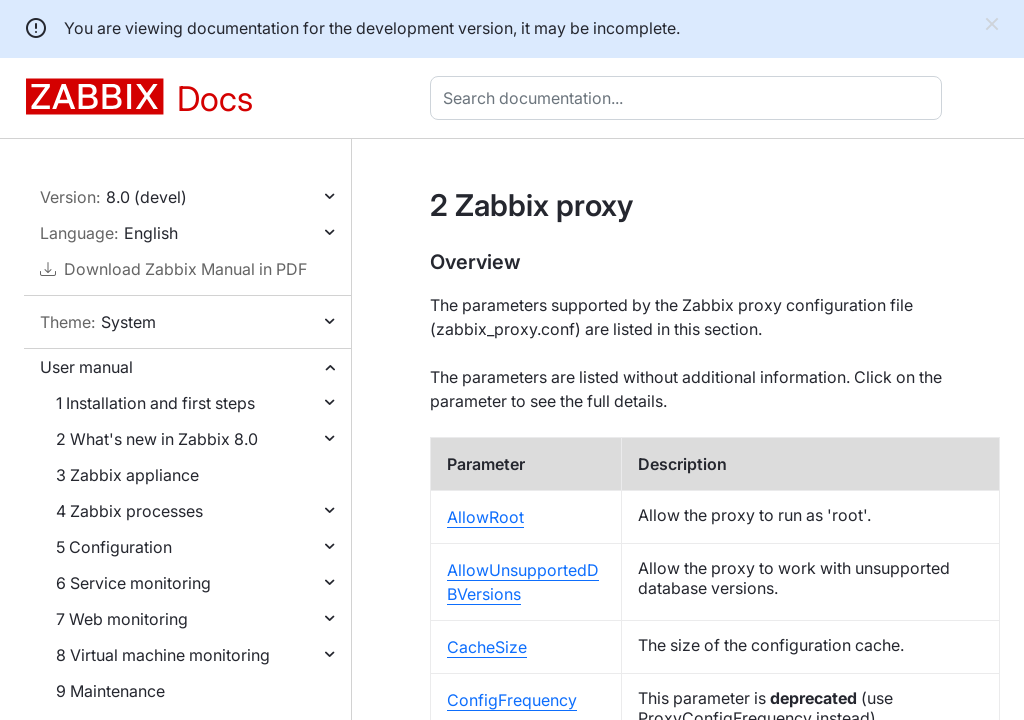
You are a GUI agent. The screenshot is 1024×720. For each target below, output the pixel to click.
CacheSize (487, 647)
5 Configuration (114, 547)
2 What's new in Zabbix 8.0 (157, 439)
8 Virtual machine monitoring (163, 655)
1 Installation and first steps (155, 403)
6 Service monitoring (133, 583)
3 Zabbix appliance (127, 475)
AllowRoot (485, 517)
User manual (86, 367)
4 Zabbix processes (129, 511)
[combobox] (690, 98)
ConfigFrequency (512, 700)
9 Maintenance (110, 691)
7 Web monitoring (122, 619)
